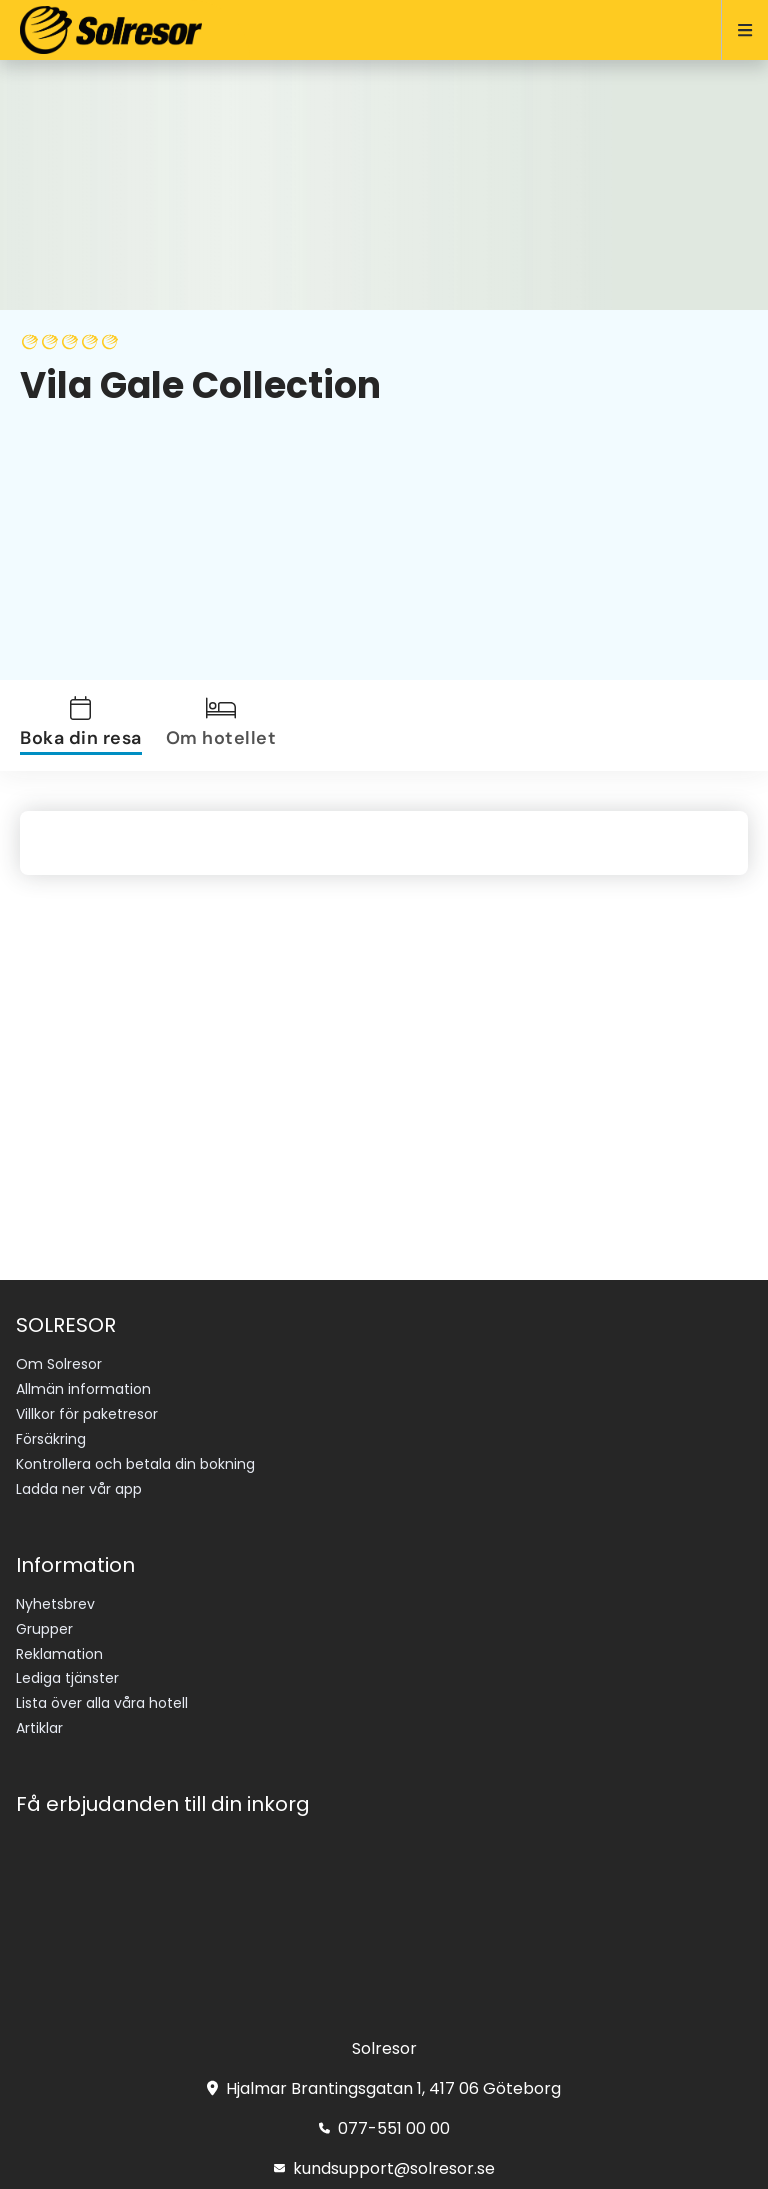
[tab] (85, 725)
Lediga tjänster (67, 1678)
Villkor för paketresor (87, 1414)
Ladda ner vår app (79, 1489)
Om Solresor (59, 1364)
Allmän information (83, 1389)
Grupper (44, 1629)
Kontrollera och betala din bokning (135, 1464)
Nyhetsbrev (55, 1604)
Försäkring (51, 1439)
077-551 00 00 (384, 2128)
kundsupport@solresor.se (384, 2168)
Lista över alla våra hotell (102, 1703)
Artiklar (39, 1728)
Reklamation (59, 1654)
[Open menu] (736, 30)
